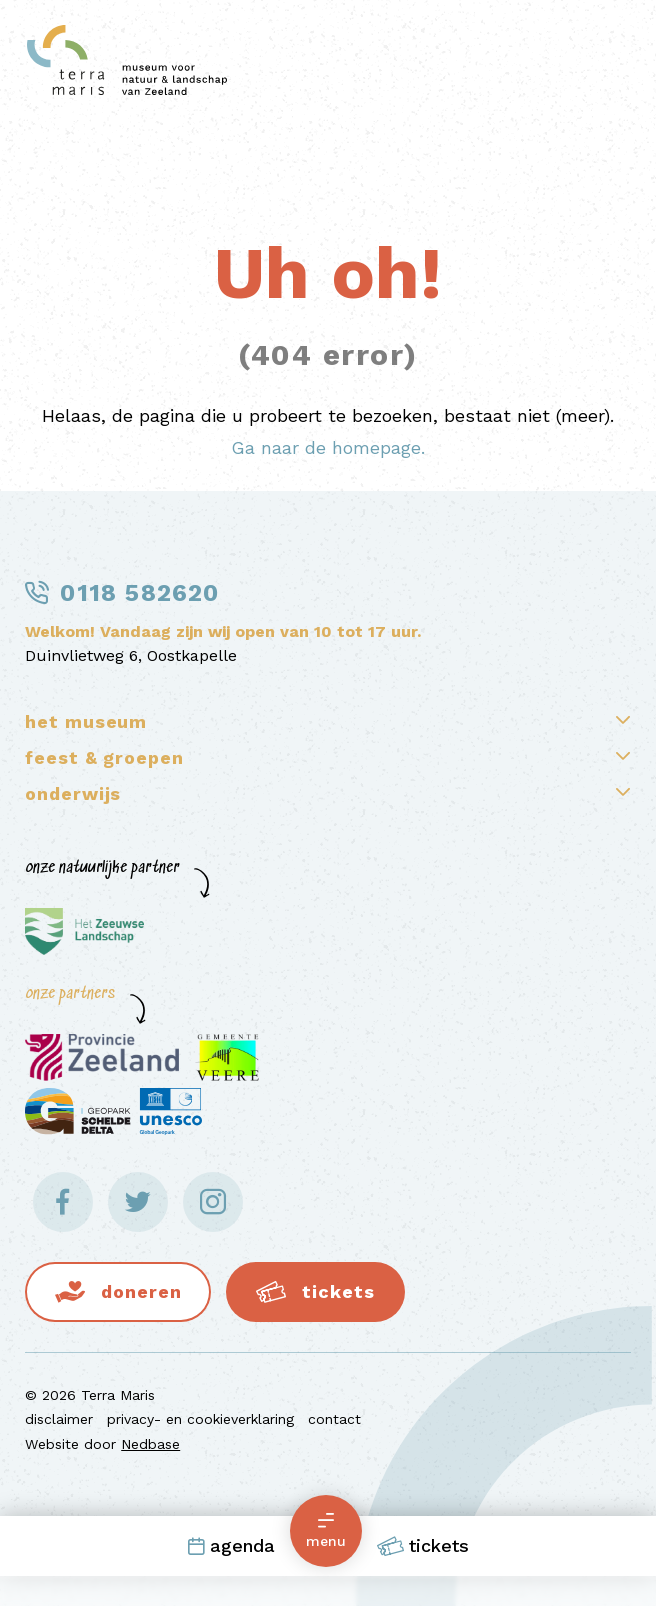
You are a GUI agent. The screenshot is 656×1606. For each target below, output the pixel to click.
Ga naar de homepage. (328, 447)
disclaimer (59, 1419)
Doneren (141, 1291)
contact (334, 1419)
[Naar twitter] (138, 1202)
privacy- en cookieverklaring (200, 1419)
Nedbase (150, 1444)
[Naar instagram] (213, 1202)
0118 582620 (139, 593)
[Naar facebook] (63, 1202)
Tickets (423, 1546)
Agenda (231, 1545)
